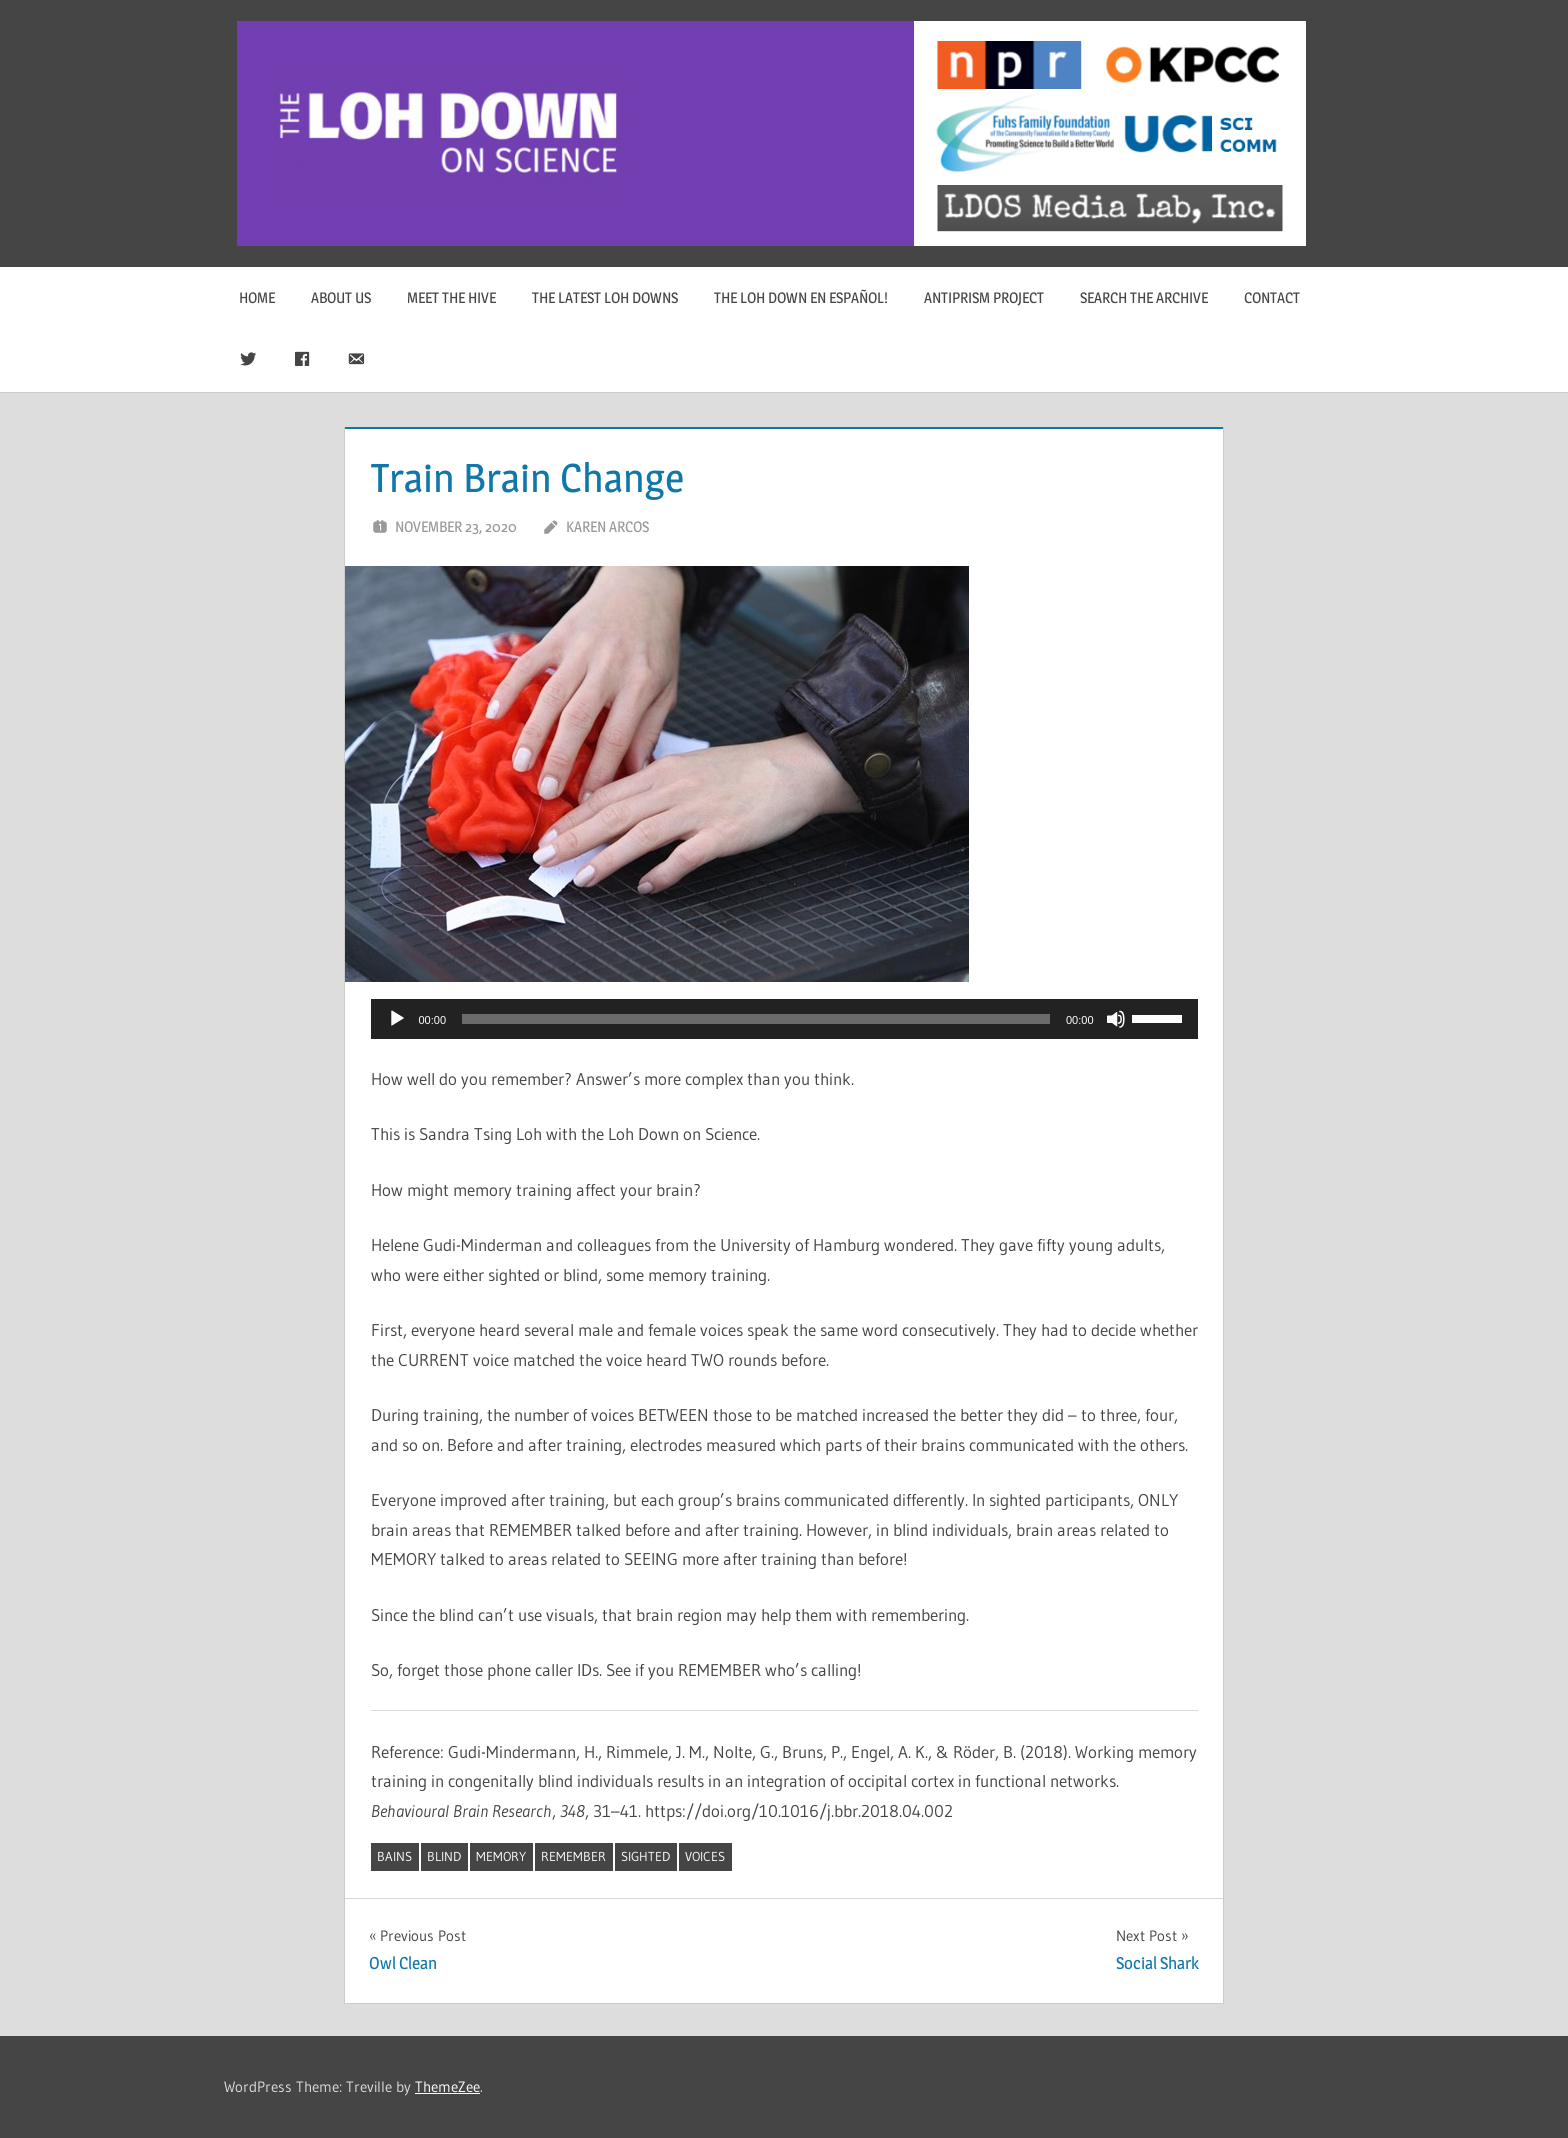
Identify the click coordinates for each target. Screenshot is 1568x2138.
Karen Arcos (607, 526)
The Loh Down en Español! (801, 297)
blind (444, 1856)
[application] (784, 1019)
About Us (341, 297)
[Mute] (1116, 1019)
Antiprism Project (984, 297)
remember (573, 1856)
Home (257, 297)
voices (705, 1856)
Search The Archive (1144, 297)
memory (501, 1856)
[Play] (397, 1019)
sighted (645, 1856)
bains (394, 1856)
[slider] (756, 1019)
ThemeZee (447, 2086)
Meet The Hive (451, 297)
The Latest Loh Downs (605, 297)
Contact (1272, 297)
